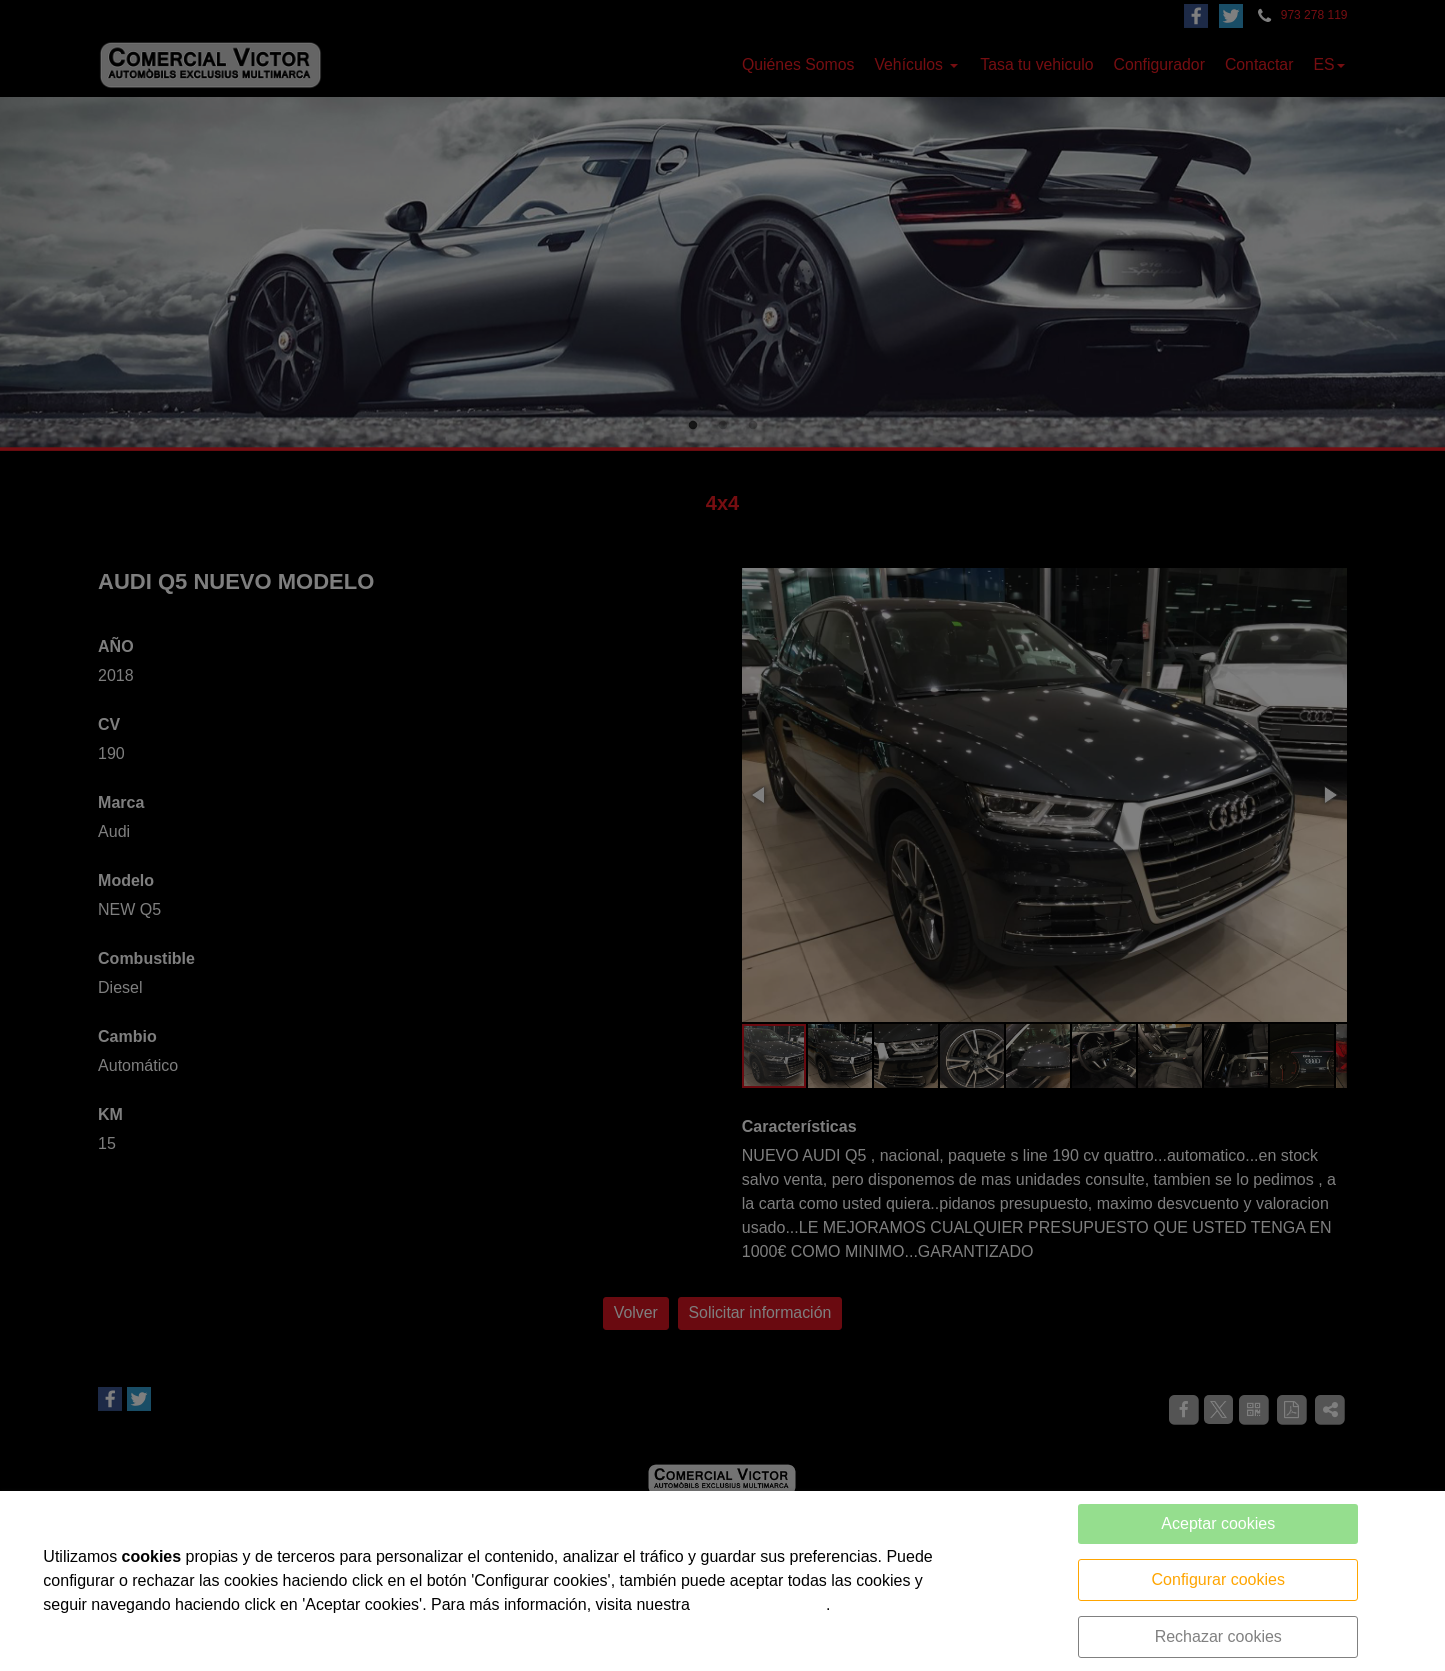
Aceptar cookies (1218, 1523)
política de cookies (760, 1604)
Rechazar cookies (1218, 1636)
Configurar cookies (1218, 1579)
